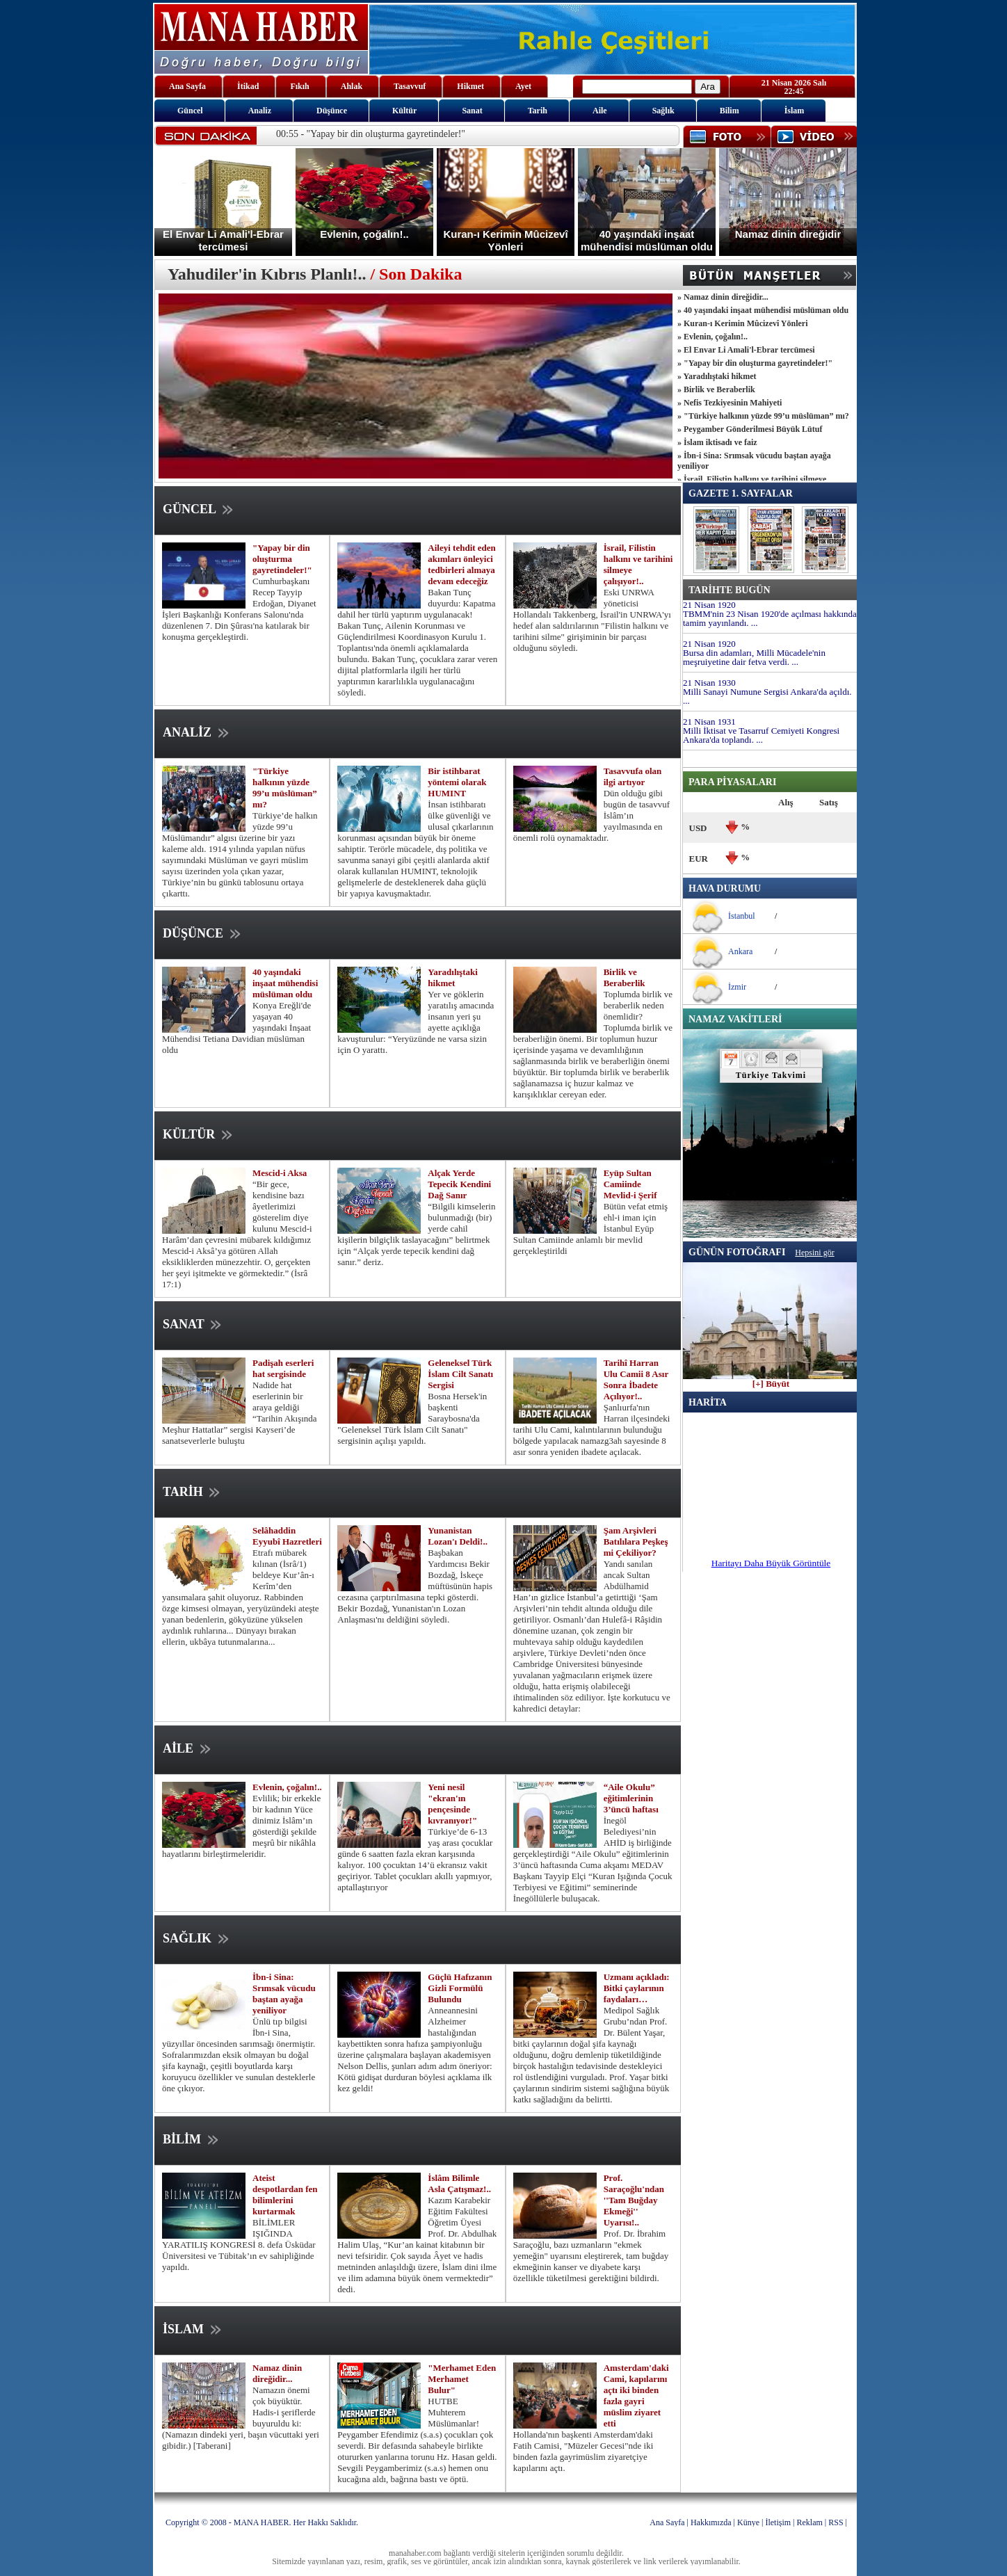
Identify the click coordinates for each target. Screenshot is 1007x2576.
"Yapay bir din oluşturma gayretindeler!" (282, 558)
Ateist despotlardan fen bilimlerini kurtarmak (285, 2194)
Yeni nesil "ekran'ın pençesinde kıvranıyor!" (452, 1804)
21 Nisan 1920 (709, 604)
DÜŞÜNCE (203, 933)
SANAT (193, 1324)
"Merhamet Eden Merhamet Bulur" (462, 2378)
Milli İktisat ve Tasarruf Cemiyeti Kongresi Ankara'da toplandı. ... (761, 735)
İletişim (778, 2522)
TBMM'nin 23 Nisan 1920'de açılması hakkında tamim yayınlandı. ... (770, 618)
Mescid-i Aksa (279, 1173)
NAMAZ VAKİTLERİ (735, 1019)
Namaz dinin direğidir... (277, 2373)
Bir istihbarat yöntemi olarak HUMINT (457, 782)
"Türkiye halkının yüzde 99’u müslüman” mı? (284, 788)
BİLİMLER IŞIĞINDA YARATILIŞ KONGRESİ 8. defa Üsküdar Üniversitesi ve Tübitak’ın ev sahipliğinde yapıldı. (239, 2244)
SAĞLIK (197, 1938)
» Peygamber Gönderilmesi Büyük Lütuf (749, 429)
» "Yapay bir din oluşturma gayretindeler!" (754, 363)
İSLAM (193, 2329)
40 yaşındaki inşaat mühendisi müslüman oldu (285, 983)
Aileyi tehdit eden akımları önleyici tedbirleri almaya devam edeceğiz (462, 564)
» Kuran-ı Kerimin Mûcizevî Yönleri (742, 323)
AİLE (188, 1748)
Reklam (810, 2522)
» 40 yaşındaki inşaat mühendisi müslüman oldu (762, 310)
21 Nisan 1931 (709, 721)
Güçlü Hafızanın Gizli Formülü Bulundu (460, 1988)
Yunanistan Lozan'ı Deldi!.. (458, 1536)
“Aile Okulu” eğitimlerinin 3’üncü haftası (631, 1798)
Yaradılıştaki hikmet (453, 977)
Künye (748, 2522)
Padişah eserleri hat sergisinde (283, 1368)
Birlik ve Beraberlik (624, 977)
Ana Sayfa (667, 2522)
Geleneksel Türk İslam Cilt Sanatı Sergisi (460, 1374)
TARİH (193, 1492)
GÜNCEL (199, 509)
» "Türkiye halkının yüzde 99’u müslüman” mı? (763, 416)
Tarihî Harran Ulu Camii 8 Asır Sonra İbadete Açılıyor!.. (636, 1379)
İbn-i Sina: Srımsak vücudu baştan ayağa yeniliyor (284, 1993)
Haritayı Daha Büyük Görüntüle (770, 1563)
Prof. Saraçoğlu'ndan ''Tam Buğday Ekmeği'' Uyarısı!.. (634, 2200)
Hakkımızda (711, 2522)
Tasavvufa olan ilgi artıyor (633, 776)
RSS (835, 2522)
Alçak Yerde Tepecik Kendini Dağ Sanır (459, 1184)
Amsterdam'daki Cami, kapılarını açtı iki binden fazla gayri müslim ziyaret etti (636, 2395)
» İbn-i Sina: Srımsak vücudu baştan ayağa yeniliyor (754, 461)
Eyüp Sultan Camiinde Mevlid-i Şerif (630, 1184)
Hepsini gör (814, 1252)
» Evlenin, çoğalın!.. (712, 336)
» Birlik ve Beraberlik (716, 389)
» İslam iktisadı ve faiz (717, 442)
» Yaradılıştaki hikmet (717, 376)
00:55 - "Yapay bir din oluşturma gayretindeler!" (370, 134)
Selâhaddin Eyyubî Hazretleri (287, 1536)
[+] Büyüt (771, 1380)
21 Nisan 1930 (709, 682)
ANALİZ (197, 732)
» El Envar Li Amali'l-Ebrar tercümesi (746, 350)
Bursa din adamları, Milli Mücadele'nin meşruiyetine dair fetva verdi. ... (754, 657)
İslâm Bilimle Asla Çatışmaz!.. (459, 2183)
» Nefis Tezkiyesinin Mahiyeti (729, 403)
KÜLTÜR (199, 1134)
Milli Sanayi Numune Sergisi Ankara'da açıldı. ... (767, 696)
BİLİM (192, 2139)
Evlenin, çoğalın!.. (287, 1787)
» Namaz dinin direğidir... (722, 297)
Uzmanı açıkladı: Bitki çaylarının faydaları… (637, 1988)
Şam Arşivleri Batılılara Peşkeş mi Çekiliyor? (636, 1541)
